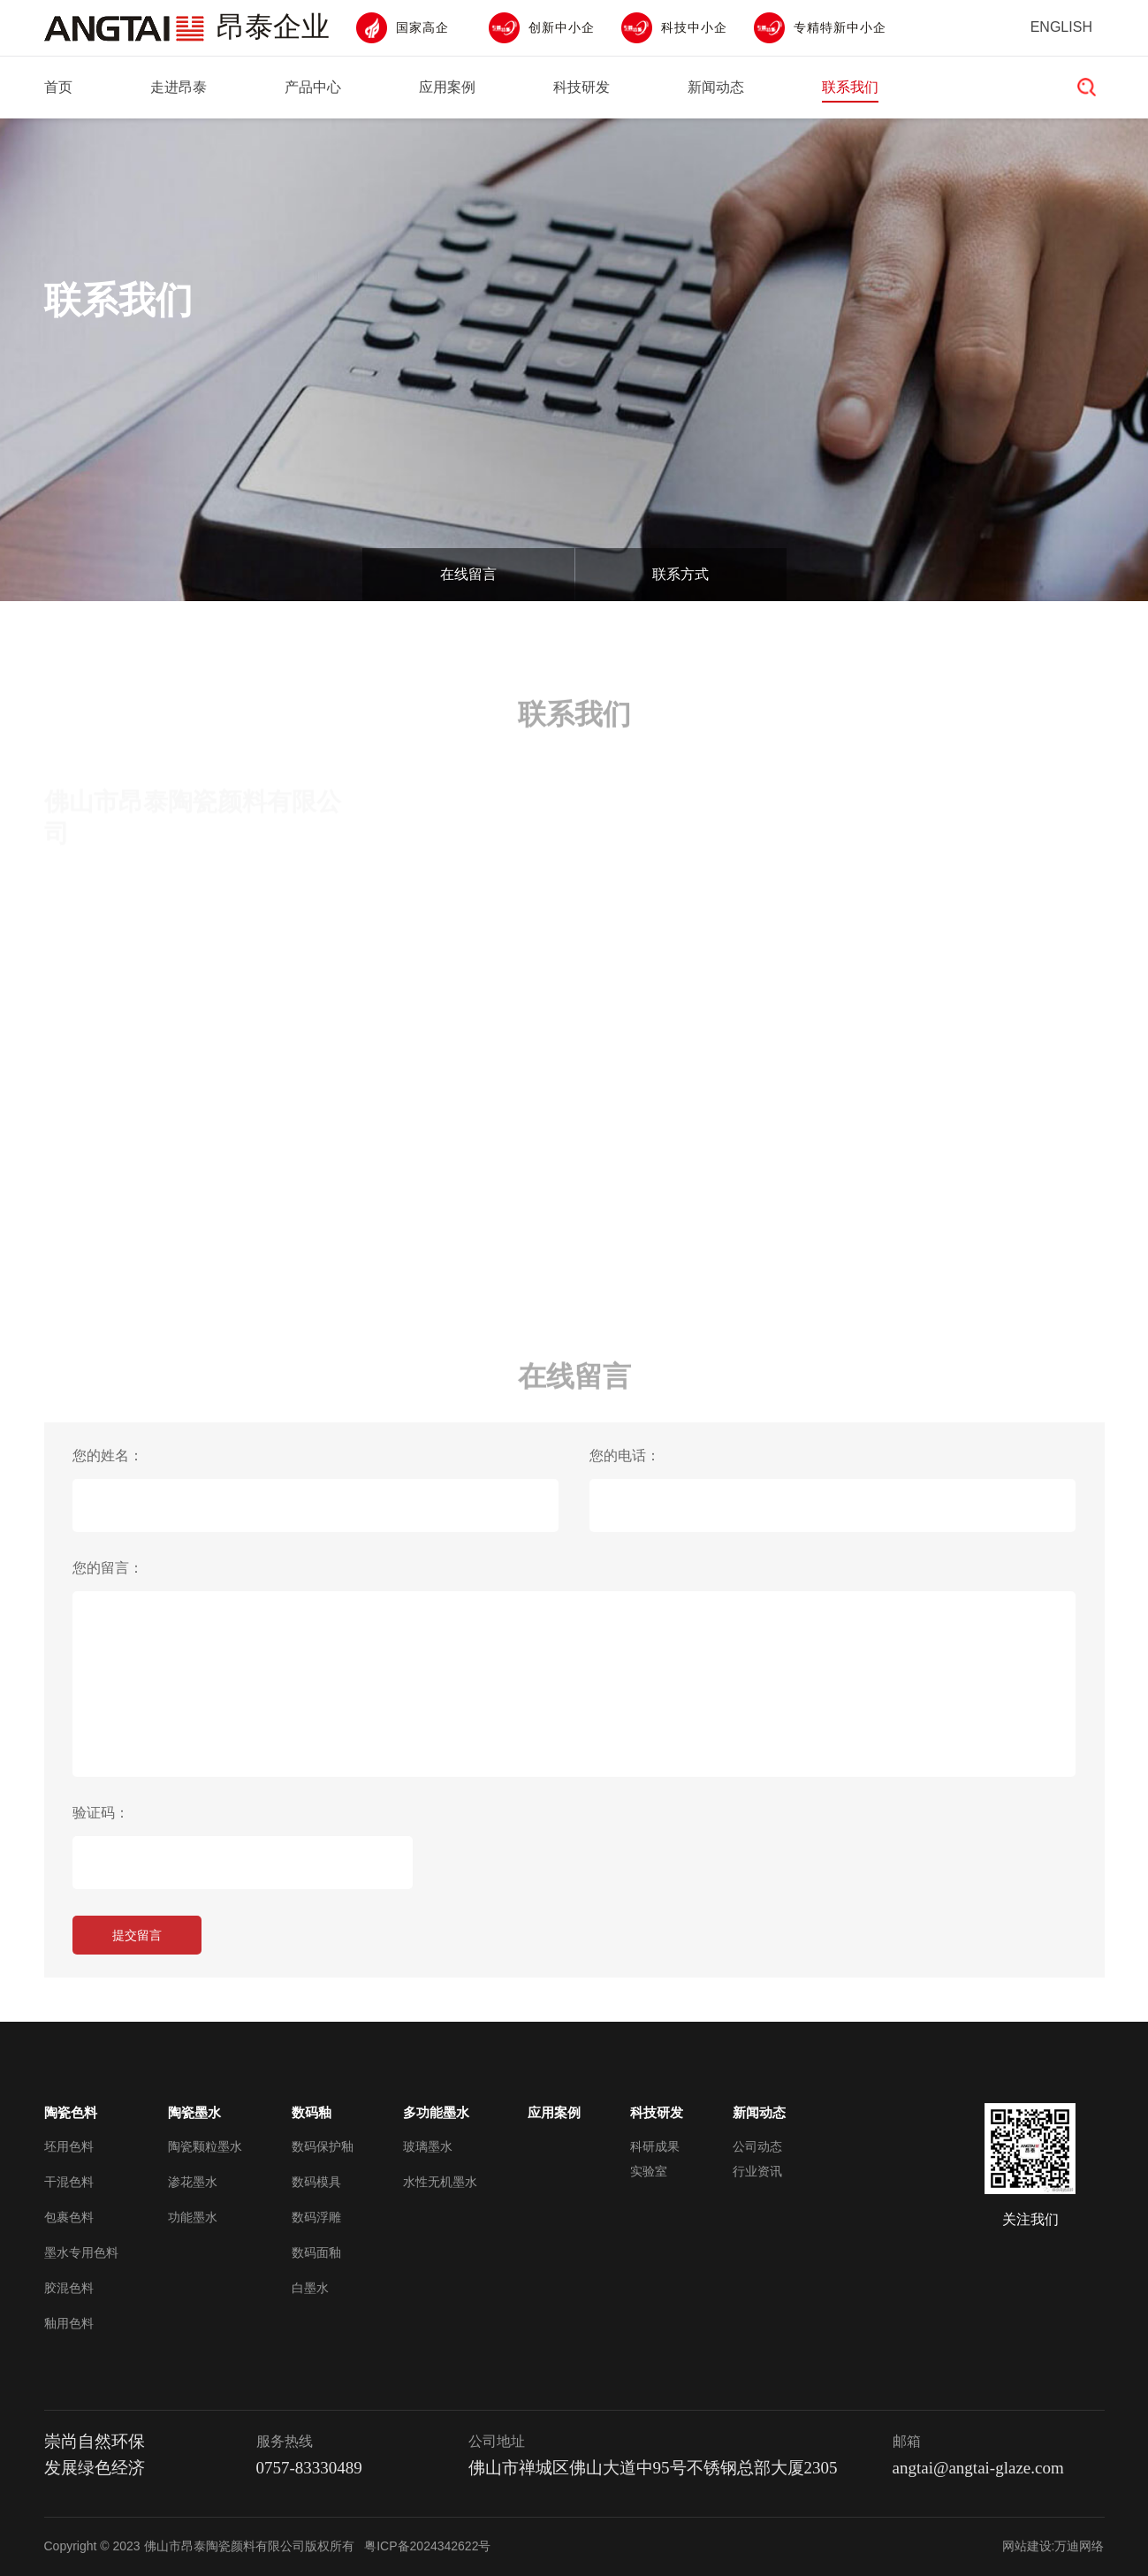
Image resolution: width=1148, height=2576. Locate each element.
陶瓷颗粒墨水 (205, 2146)
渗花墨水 (192, 2182)
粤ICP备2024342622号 (427, 2546)
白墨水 (310, 2288)
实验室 (648, 2171)
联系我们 (850, 87)
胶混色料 (69, 2288)
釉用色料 (69, 2323)
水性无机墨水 (440, 2182)
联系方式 (680, 574)
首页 (58, 87)
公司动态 (757, 2146)
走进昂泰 (178, 87)
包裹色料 (69, 2217)
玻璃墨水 (427, 2146)
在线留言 (468, 574)
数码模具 (316, 2182)
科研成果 (655, 2146)
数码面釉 (316, 2252)
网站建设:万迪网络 (1053, 2546)
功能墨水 (192, 2217)
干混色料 (69, 2182)
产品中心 (313, 87)
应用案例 (447, 87)
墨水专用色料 (81, 2252)
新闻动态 (716, 87)
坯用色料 (69, 2146)
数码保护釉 (323, 2146)
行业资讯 (757, 2171)
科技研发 (581, 87)
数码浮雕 (316, 2217)
